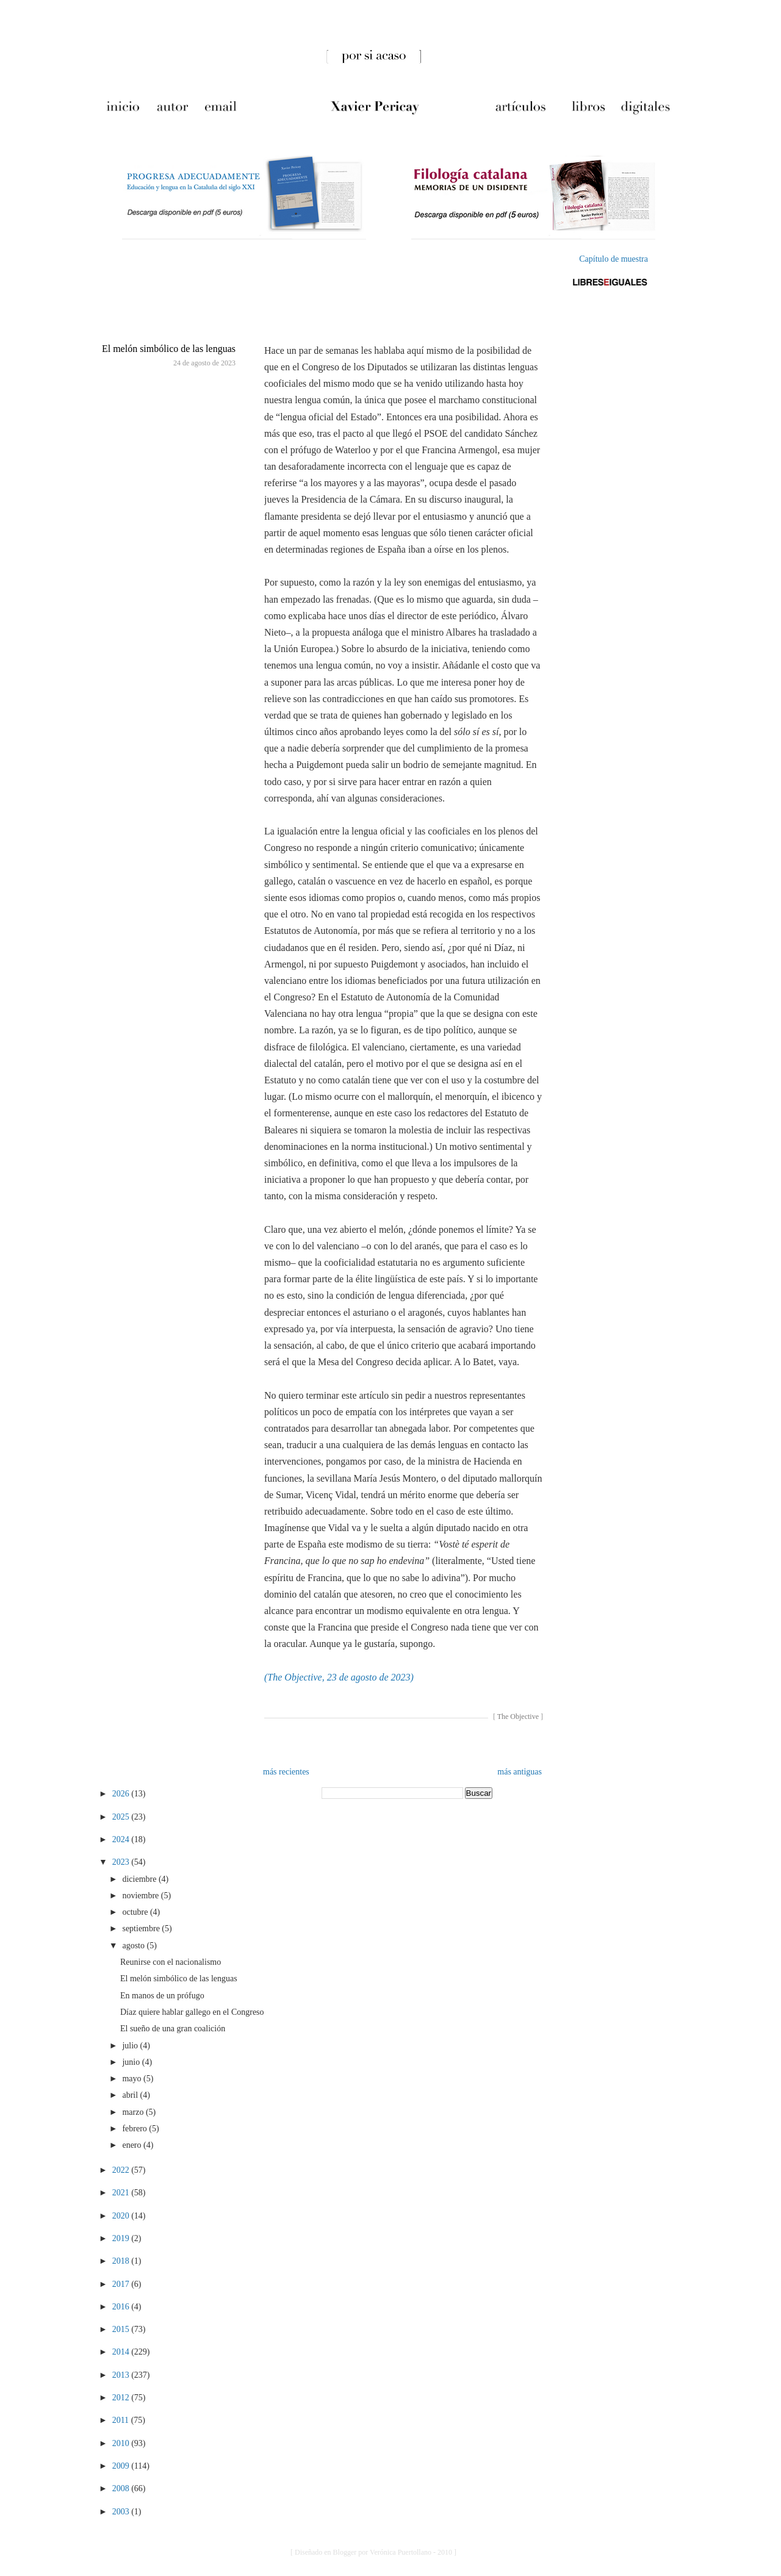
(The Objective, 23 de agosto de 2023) (339, 1677)
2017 (122, 2284)
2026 (122, 1793)
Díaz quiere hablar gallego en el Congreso (192, 2012)
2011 (121, 2420)
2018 (122, 2261)
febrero (135, 2128)
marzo (133, 2112)
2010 (122, 2443)
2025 (122, 1816)
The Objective (518, 1716)
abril (131, 2095)
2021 (122, 2192)
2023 (122, 1862)
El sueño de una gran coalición (172, 2028)
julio (131, 2045)
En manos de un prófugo (162, 1995)
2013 (122, 2375)
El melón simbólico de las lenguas (169, 348)
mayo (132, 2078)
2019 (122, 2238)
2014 (122, 2351)
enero (132, 2145)
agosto (134, 1945)
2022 (122, 2170)
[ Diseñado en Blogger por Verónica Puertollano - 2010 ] (373, 2552)
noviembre (141, 1895)
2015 (122, 2329)
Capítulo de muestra (613, 259)
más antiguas (519, 1771)
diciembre (140, 1879)
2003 (122, 2511)
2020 (122, 2215)
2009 (122, 2465)
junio (132, 2062)
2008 (122, 2488)
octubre (135, 1912)
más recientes (286, 1771)
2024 (122, 1839)
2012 (122, 2397)
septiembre (142, 1928)
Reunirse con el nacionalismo (170, 1962)
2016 (122, 2306)
